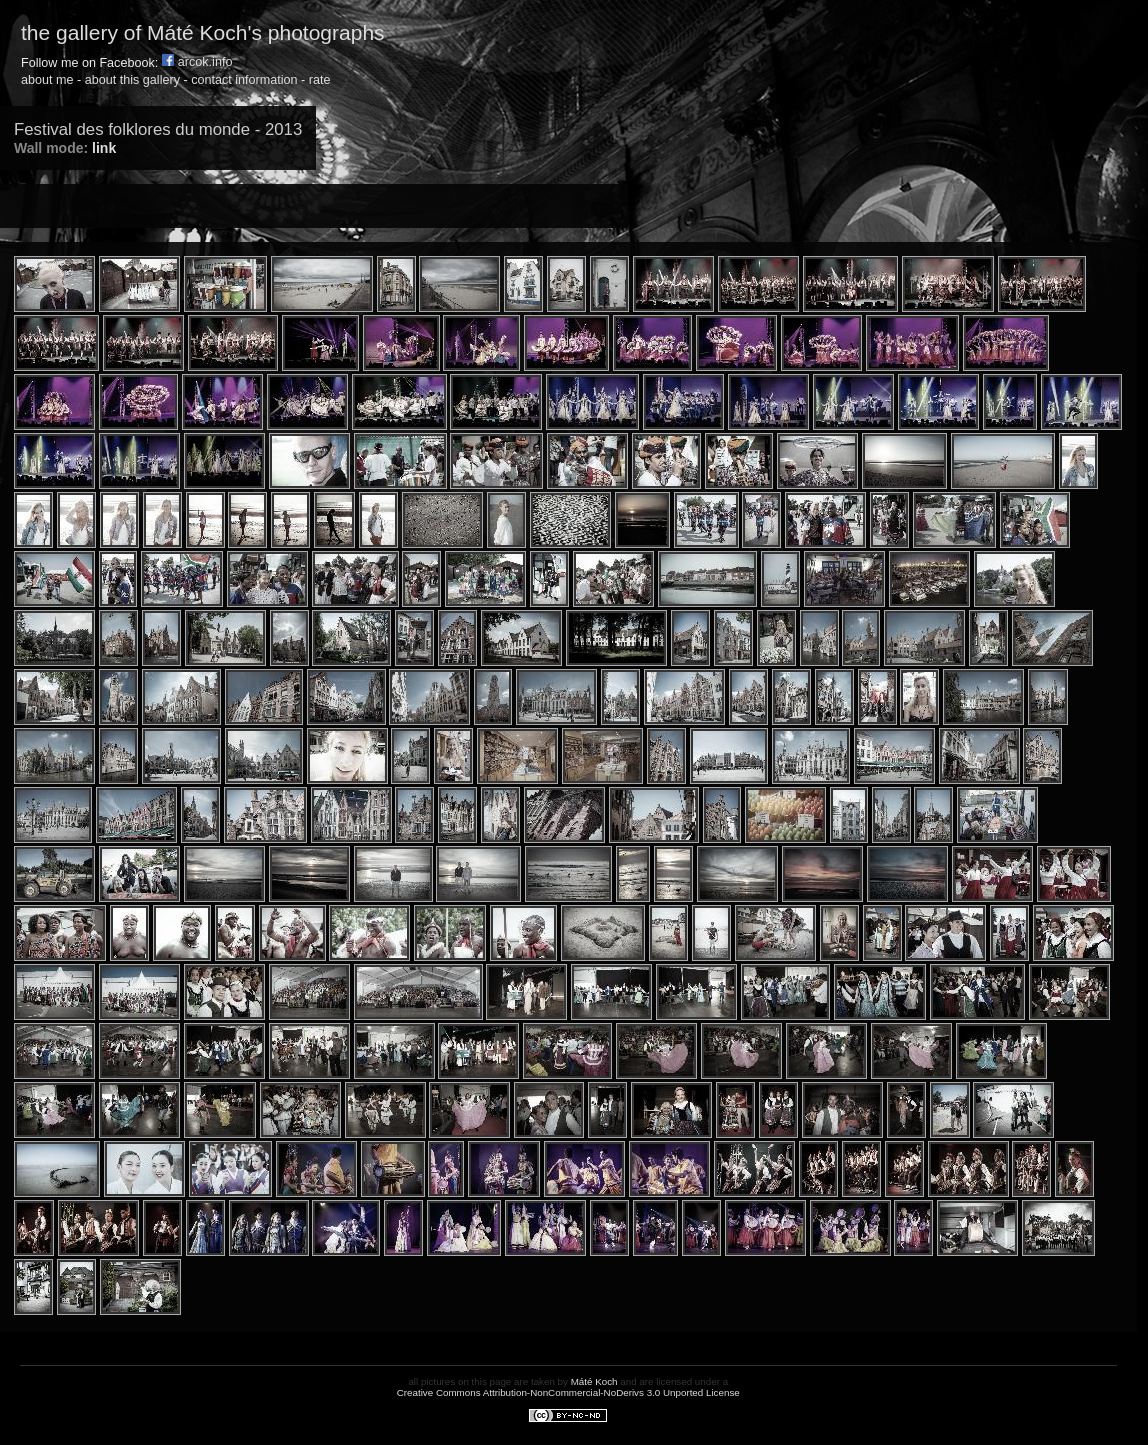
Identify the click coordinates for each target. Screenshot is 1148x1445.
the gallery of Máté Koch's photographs (203, 32)
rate (320, 80)
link (104, 148)
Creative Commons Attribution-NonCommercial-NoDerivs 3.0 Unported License (568, 1392)
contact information (244, 80)
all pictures (431, 1381)
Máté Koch (594, 1381)
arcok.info (197, 62)
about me (47, 80)
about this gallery (132, 80)
